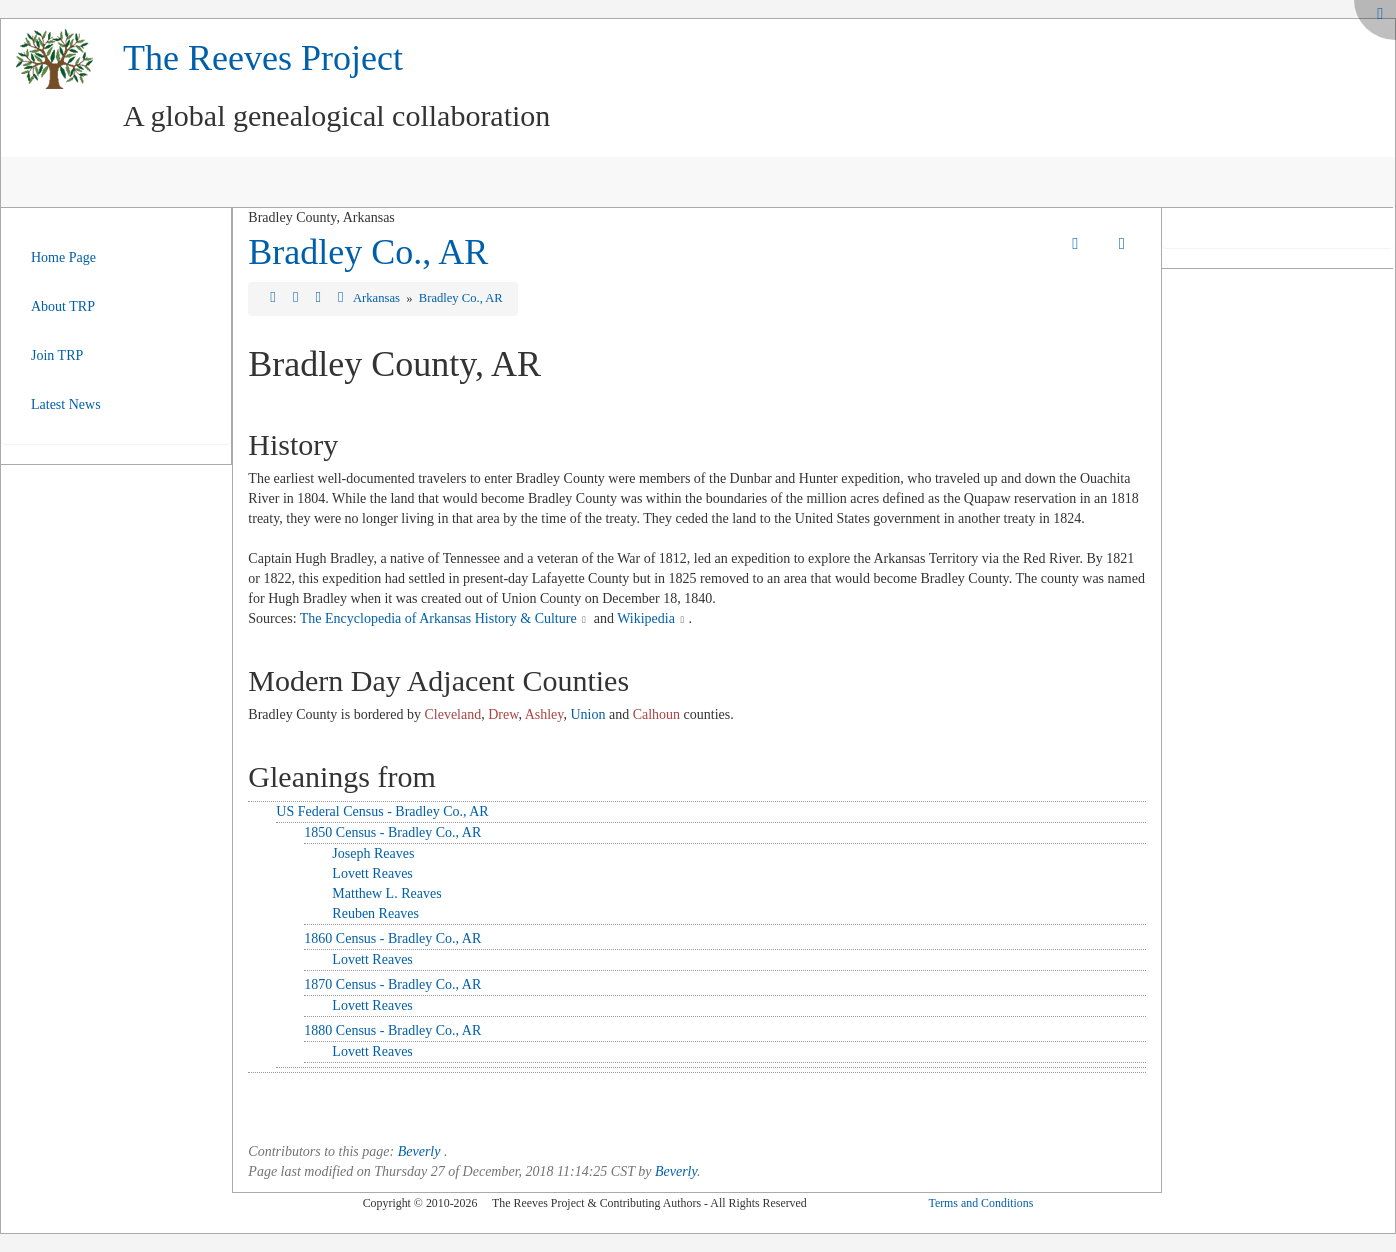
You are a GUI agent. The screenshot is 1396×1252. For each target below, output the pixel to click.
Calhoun (656, 714)
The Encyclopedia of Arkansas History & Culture (438, 618)
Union (587, 714)
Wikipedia (646, 618)
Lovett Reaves (372, 873)
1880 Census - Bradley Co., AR (392, 1030)
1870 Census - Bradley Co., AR (392, 984)
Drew (503, 714)
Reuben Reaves (375, 913)
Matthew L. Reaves (386, 893)
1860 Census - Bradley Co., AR (392, 938)
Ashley (544, 714)
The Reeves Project (263, 58)
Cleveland (452, 714)
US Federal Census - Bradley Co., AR (382, 811)
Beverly (419, 1151)
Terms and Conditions (980, 1203)
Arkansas (378, 298)
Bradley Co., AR (368, 252)
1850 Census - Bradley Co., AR (392, 832)
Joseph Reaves (373, 853)
